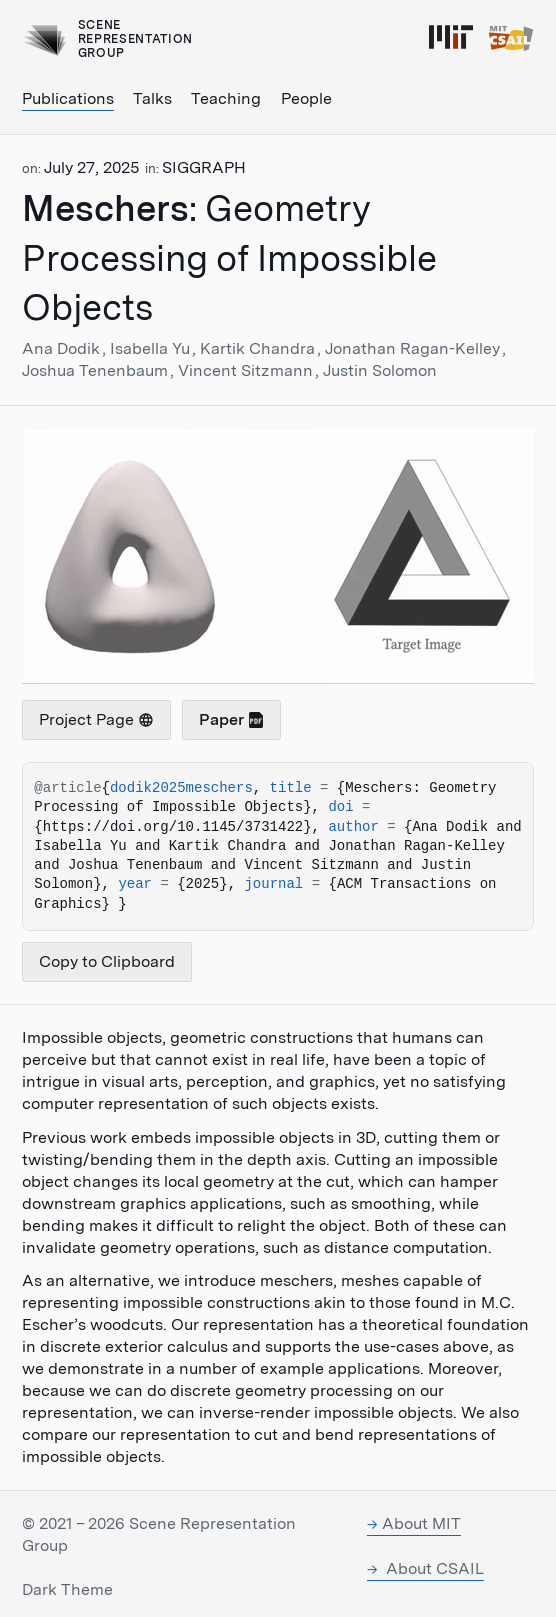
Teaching (226, 98)
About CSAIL (433, 1568)
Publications (68, 98)
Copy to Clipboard (107, 961)
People (306, 98)
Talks (152, 98)
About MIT (421, 1523)
